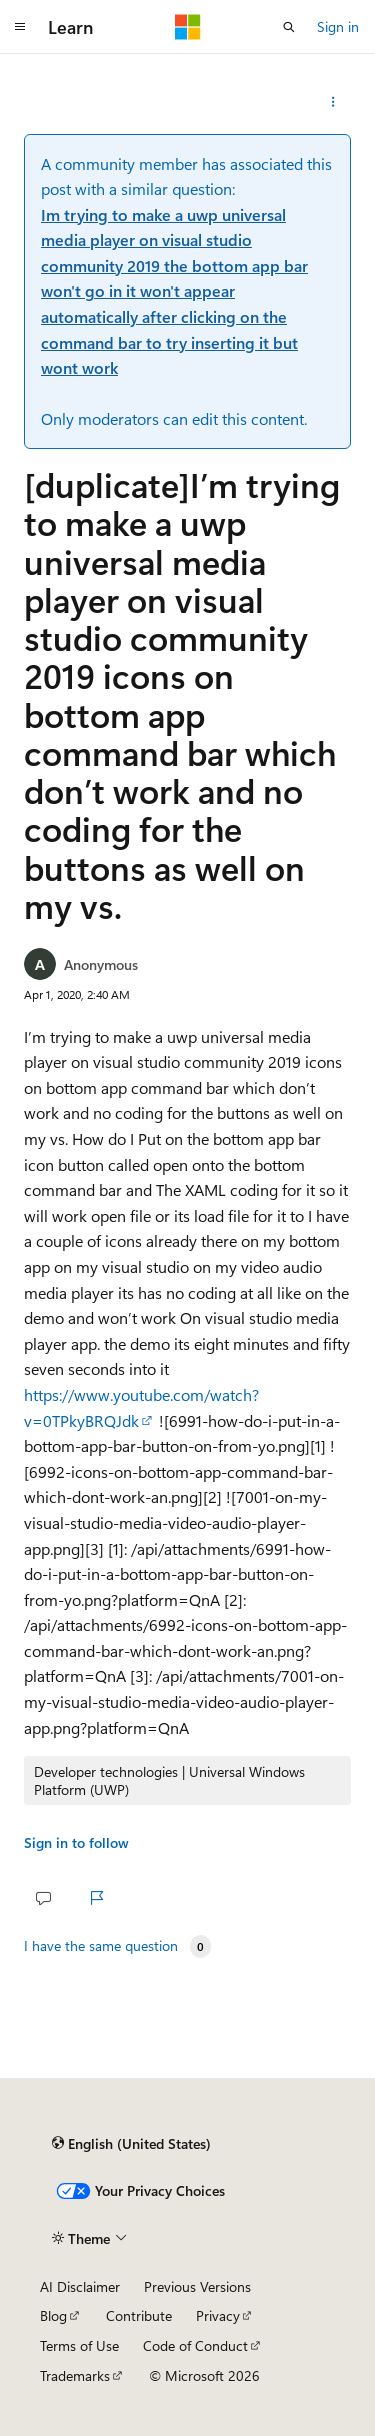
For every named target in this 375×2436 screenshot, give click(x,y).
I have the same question (101, 1946)
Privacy (218, 2315)
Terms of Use (79, 2345)
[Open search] (289, 27)
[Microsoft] (188, 27)
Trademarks (75, 2375)
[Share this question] (333, 102)
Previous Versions (197, 2286)
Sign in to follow (76, 1842)
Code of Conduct (195, 2345)
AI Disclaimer (80, 2286)
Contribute (139, 2315)
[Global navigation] (20, 27)
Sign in (338, 26)
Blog (53, 2315)
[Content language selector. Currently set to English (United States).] (131, 2143)
